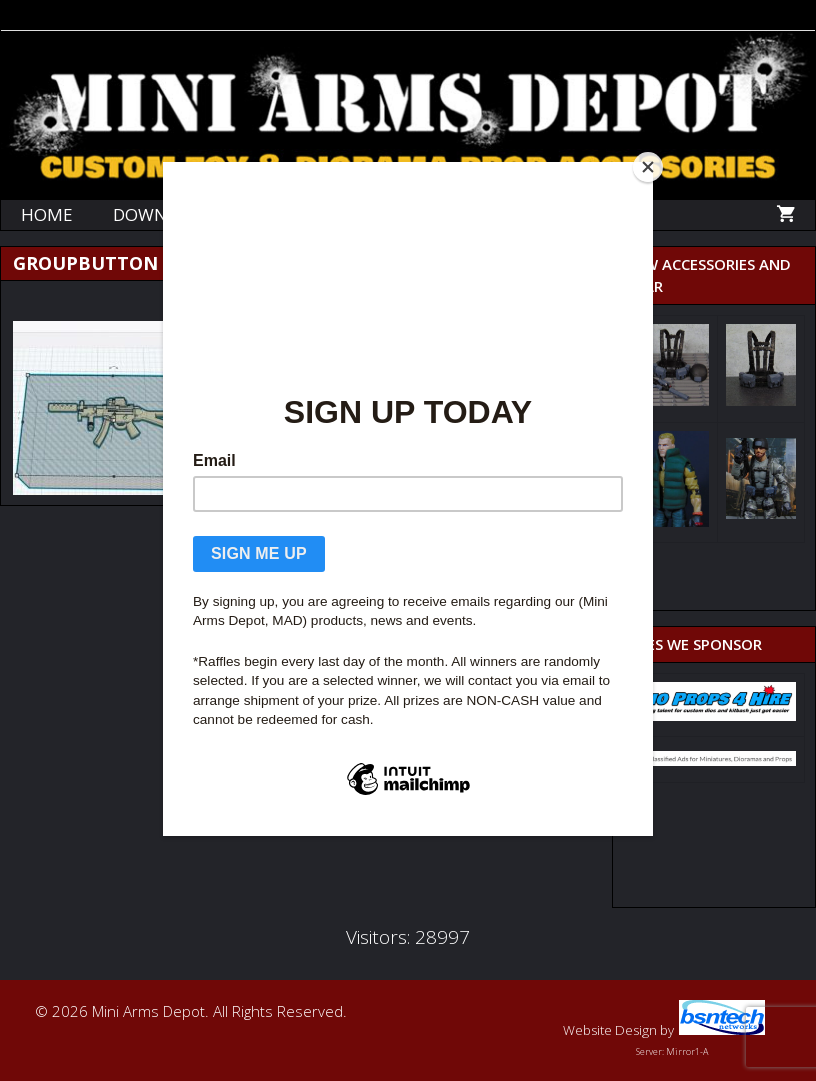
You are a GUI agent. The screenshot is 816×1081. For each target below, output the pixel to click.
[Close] (648, 167)
